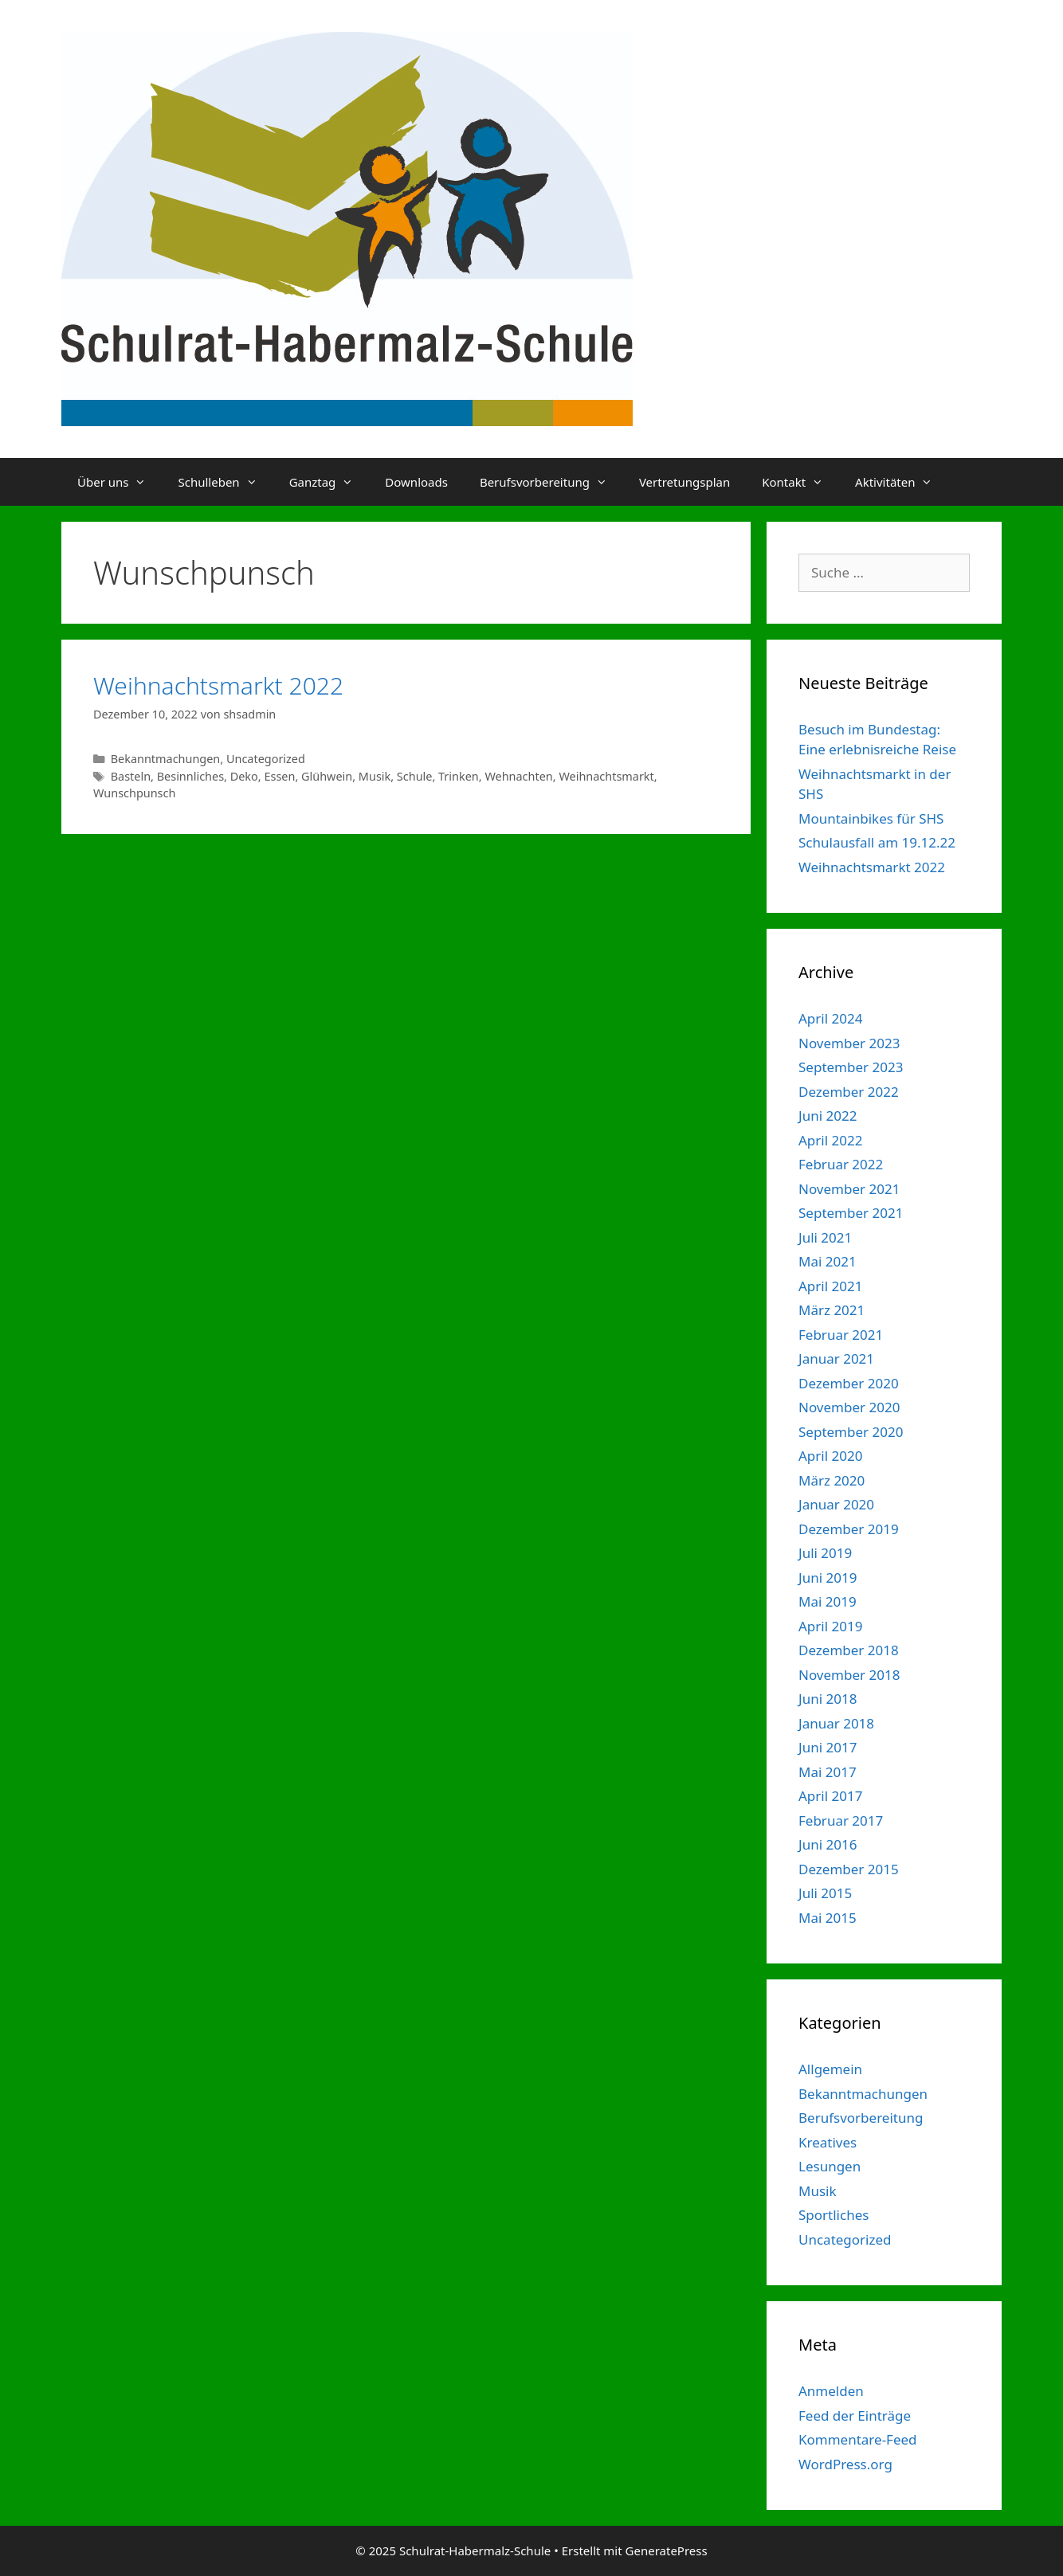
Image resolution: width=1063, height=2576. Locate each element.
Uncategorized (265, 758)
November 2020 (849, 1407)
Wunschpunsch (134, 793)
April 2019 (830, 1626)
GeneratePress (667, 2550)
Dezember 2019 (848, 1529)
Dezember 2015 (848, 1869)
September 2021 (850, 1213)
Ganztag (329, 482)
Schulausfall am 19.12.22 (876, 842)
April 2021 (830, 1286)
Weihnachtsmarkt (606, 776)
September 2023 (850, 1067)
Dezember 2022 (848, 1091)
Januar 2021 (836, 1358)
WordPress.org (845, 2464)
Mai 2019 (827, 1601)
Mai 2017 (827, 1772)
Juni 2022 (827, 1115)
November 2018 (849, 1675)
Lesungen (829, 2166)
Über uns (119, 482)
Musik (374, 776)
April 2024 (830, 1018)
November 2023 (849, 1043)
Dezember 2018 (848, 1650)
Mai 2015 (827, 1918)
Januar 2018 (836, 1723)
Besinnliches (190, 776)
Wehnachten (518, 776)
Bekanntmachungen (166, 758)
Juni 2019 (827, 1577)
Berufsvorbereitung (551, 482)
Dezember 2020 (848, 1383)
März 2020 (831, 1480)
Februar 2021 (840, 1334)
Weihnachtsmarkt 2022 (218, 685)
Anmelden (831, 2391)
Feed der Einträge (854, 2415)
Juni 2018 (827, 1698)
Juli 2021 (825, 1237)
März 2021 (831, 1310)
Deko (244, 776)
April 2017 (830, 1796)
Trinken (458, 776)
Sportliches (833, 2215)
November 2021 (849, 1189)
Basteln (131, 776)
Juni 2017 (827, 1747)
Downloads (416, 482)
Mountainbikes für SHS (870, 818)
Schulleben (225, 482)
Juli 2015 (825, 1893)
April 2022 (830, 1140)
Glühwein (326, 776)
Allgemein (830, 2069)
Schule (415, 776)
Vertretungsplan (684, 482)
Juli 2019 (825, 1553)
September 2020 (850, 1432)
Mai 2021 (827, 1261)
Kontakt (800, 482)
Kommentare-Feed (857, 2439)
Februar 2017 (840, 1820)
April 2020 (830, 1456)
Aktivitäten (901, 482)
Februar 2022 (840, 1164)
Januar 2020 (836, 1504)
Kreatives (827, 2142)
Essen (279, 776)
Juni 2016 (827, 1844)
